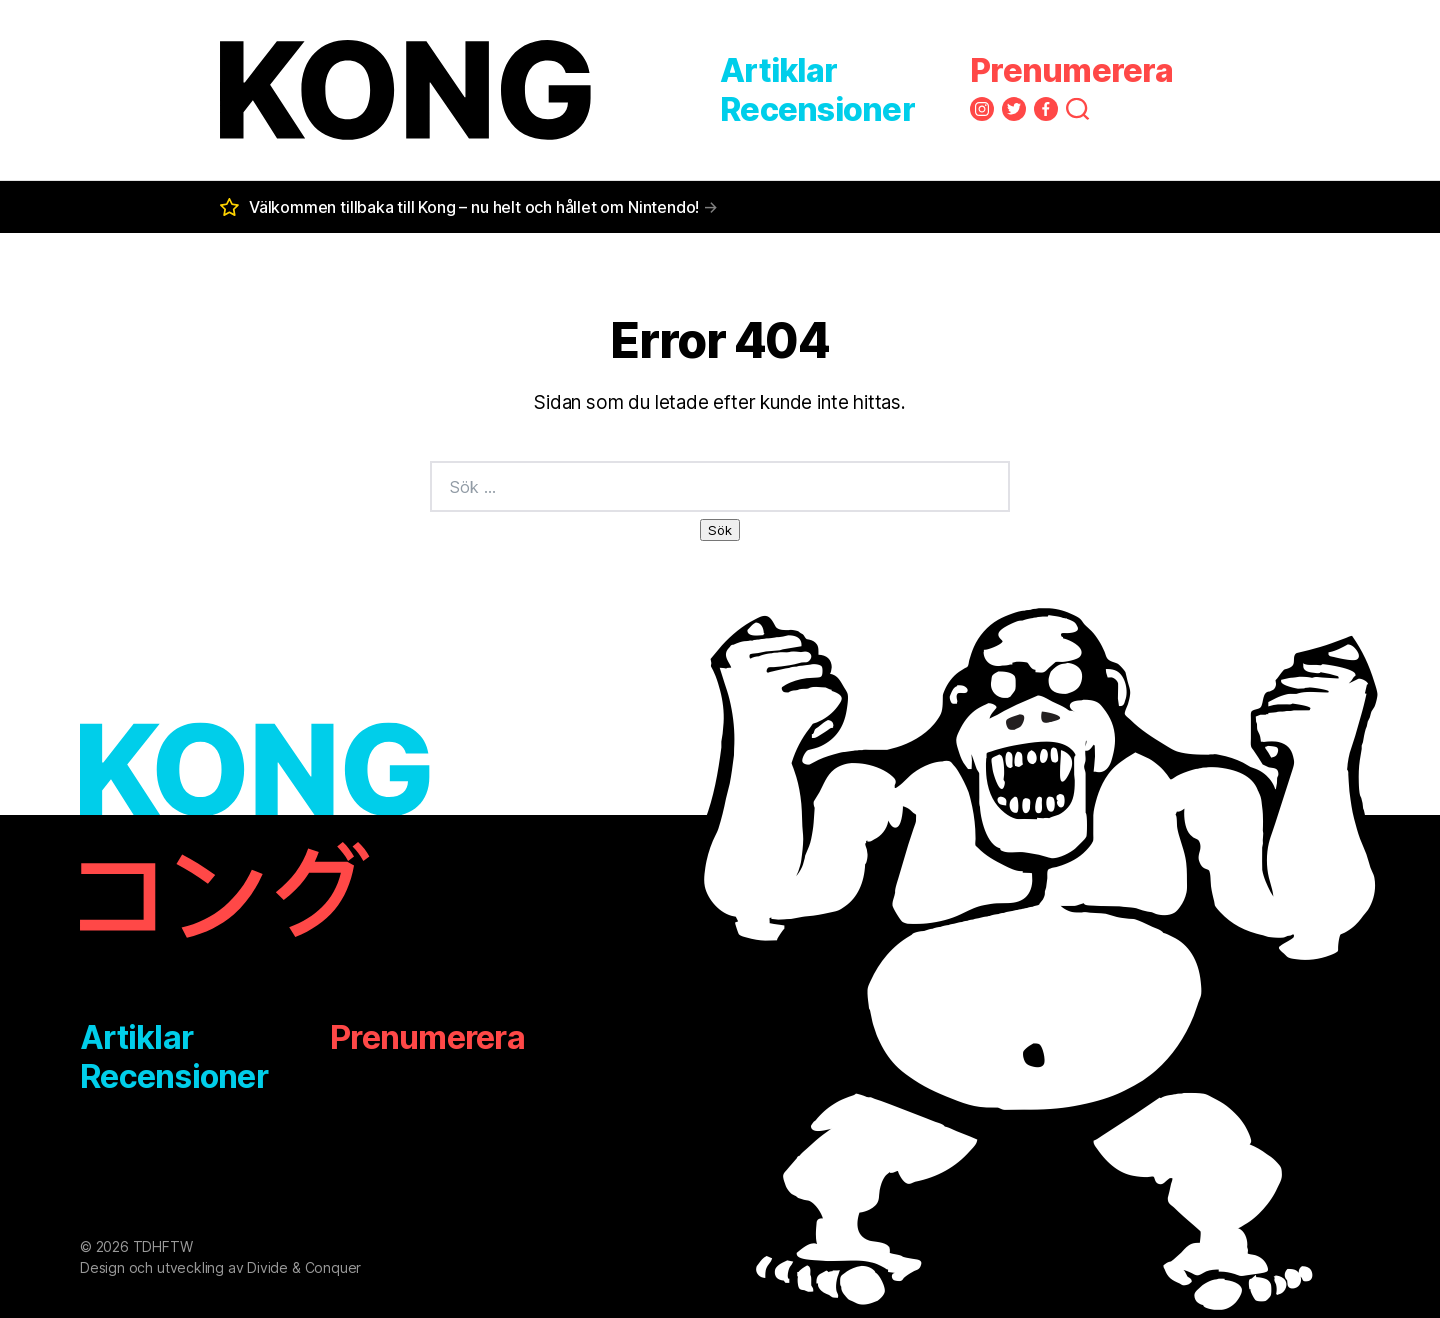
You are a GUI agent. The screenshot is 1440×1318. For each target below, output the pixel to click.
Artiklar (778, 70)
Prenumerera (1071, 70)
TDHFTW (163, 1246)
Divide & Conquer (304, 1267)
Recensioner (817, 109)
